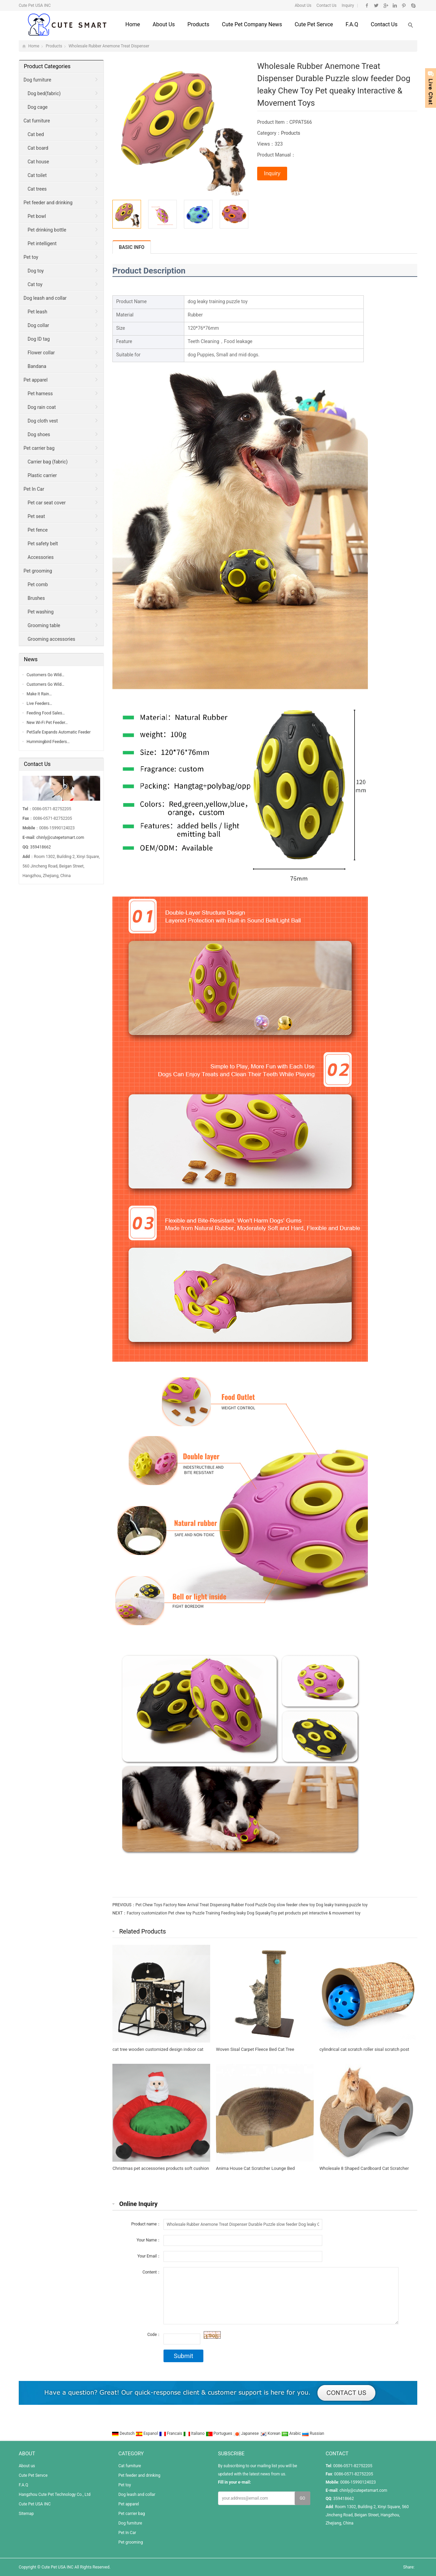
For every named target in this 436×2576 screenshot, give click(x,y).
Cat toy (35, 284)
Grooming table (44, 625)
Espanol (147, 2433)
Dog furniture (37, 80)
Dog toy (36, 270)
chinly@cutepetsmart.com (60, 837)
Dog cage (38, 107)
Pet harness (40, 393)
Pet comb (38, 584)
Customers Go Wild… (45, 674)
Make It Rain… (39, 694)
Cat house (38, 161)
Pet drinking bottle (47, 230)
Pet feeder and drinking (48, 202)
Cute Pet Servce (314, 24)
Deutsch (124, 2433)
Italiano (194, 2433)
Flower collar (41, 352)
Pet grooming (38, 571)
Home (132, 24)
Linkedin (394, 5)
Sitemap (26, 2513)
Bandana (37, 366)
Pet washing (40, 612)
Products (198, 24)
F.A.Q (352, 24)
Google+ (385, 5)
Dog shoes (39, 434)
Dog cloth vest (43, 421)
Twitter (376, 5)
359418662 (40, 847)
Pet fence (38, 530)
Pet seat (36, 516)
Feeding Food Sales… (46, 713)
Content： (151, 2272)
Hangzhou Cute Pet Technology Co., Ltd (54, 2494)
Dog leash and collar (45, 298)
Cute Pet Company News (252, 24)
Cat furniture (37, 120)
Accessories (40, 557)
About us (164, 24)
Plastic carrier (42, 475)
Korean (271, 2433)
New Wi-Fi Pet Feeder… (47, 722)
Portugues (219, 2433)
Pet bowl (37, 216)
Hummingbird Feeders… (48, 741)
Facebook (367, 5)
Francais (171, 2433)
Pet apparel (36, 380)
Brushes (36, 598)
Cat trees (37, 189)
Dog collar (38, 325)
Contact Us (326, 5)
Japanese (246, 2433)
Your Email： (149, 2256)
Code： (154, 2334)
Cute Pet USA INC (35, 2504)
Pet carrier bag (39, 448)
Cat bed (36, 134)
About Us (303, 5)
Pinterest (404, 5)
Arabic (291, 2433)
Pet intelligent (42, 243)
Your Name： (149, 2240)
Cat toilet (37, 175)
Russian (313, 2433)
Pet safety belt (43, 543)
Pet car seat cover (47, 502)
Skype (413, 5)
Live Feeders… (39, 703)
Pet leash (37, 311)
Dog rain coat (42, 407)
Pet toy (31, 257)
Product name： (146, 2224)
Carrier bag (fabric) (48, 461)
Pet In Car (34, 489)
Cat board (38, 148)
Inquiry (347, 5)
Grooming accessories (51, 639)
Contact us (384, 24)
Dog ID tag (39, 339)
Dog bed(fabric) (44, 93)
